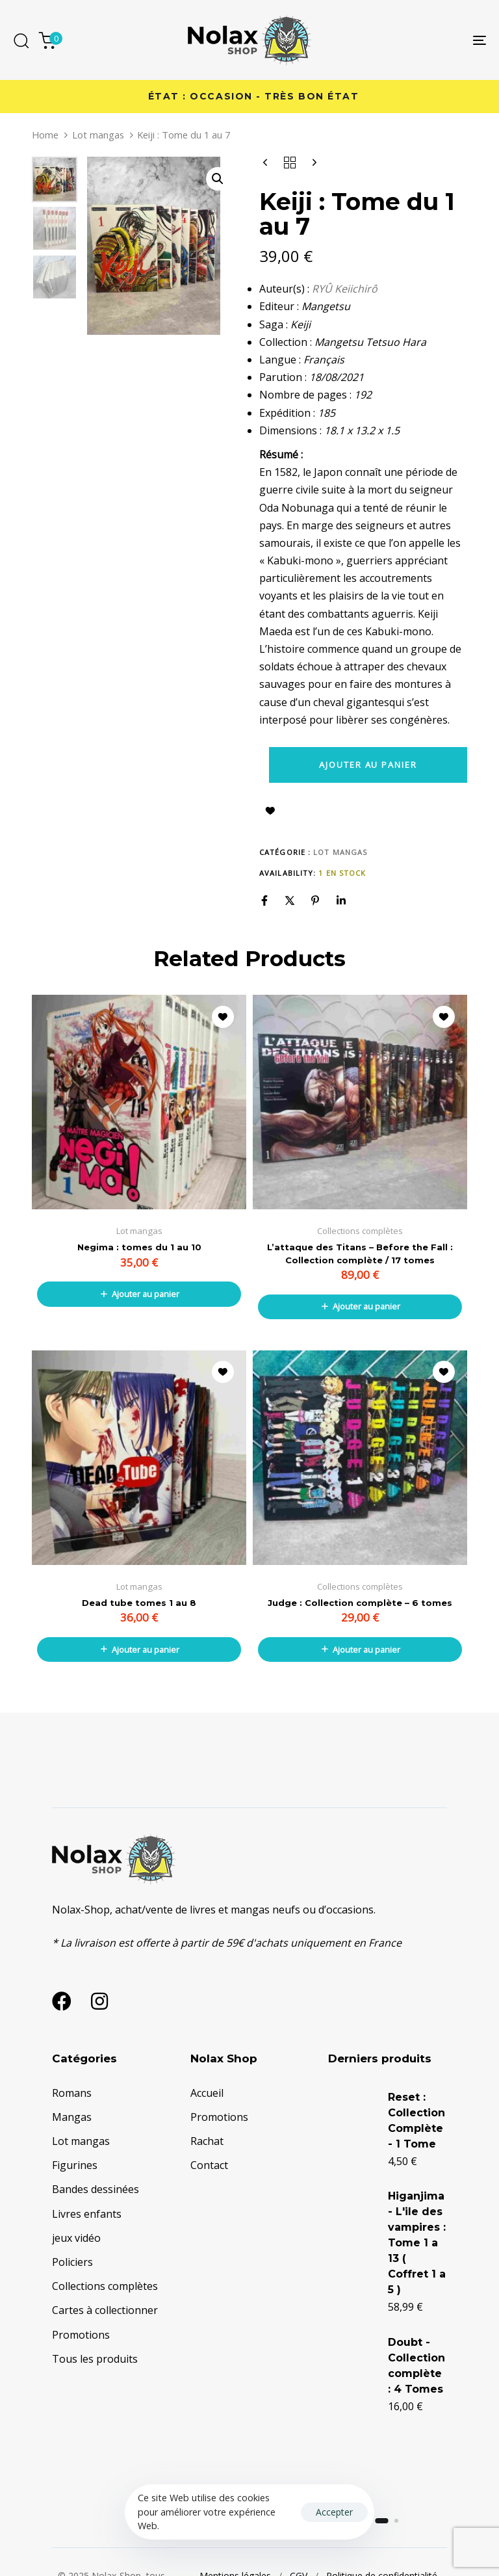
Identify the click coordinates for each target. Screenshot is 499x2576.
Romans (72, 2093)
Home (45, 134)
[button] (217, 179)
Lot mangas (98, 134)
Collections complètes (105, 2286)
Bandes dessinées (95, 2189)
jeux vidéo (76, 2238)
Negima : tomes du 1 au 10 (139, 1247)
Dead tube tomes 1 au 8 (139, 1602)
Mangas (72, 2117)
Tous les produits (95, 2359)
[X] (290, 900)
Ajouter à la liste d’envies (270, 811)
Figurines (74, 2165)
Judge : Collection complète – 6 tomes (360, 1602)
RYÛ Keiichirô (344, 289)
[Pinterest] (315, 900)
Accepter (334, 2512)
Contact (209, 2165)
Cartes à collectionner (105, 2310)
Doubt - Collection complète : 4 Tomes (390, 2442)
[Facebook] (264, 900)
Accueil (207, 2093)
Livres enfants (87, 2214)
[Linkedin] (341, 900)
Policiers (72, 2262)
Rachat (207, 2141)
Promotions (81, 2335)
